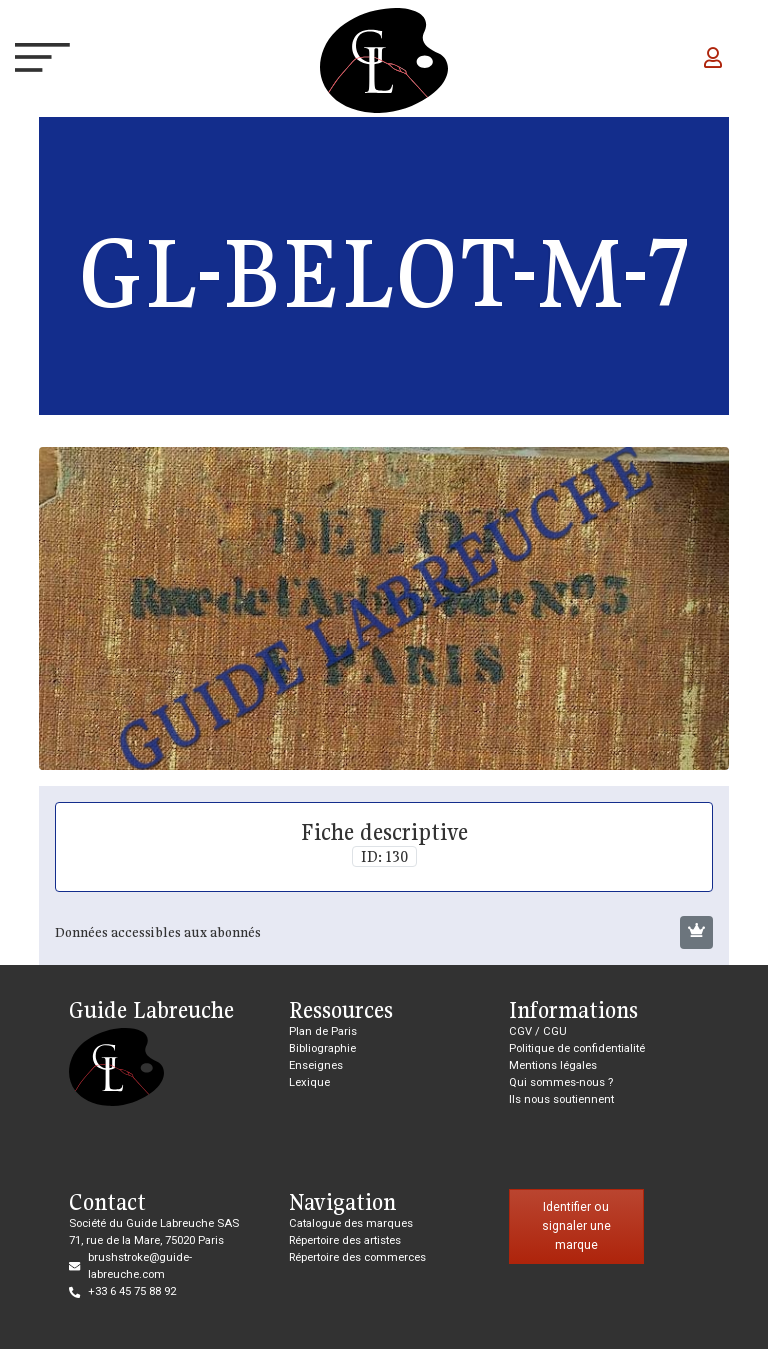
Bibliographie (322, 1048)
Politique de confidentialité (577, 1048)
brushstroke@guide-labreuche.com (140, 1266)
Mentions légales (553, 1065)
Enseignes (316, 1065)
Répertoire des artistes (345, 1240)
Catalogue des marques (351, 1223)
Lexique (309, 1082)
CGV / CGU (538, 1031)
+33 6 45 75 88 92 (132, 1291)
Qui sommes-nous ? (561, 1082)
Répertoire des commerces (357, 1257)
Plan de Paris (323, 1031)
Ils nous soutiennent (561, 1099)
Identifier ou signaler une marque (576, 1225)
